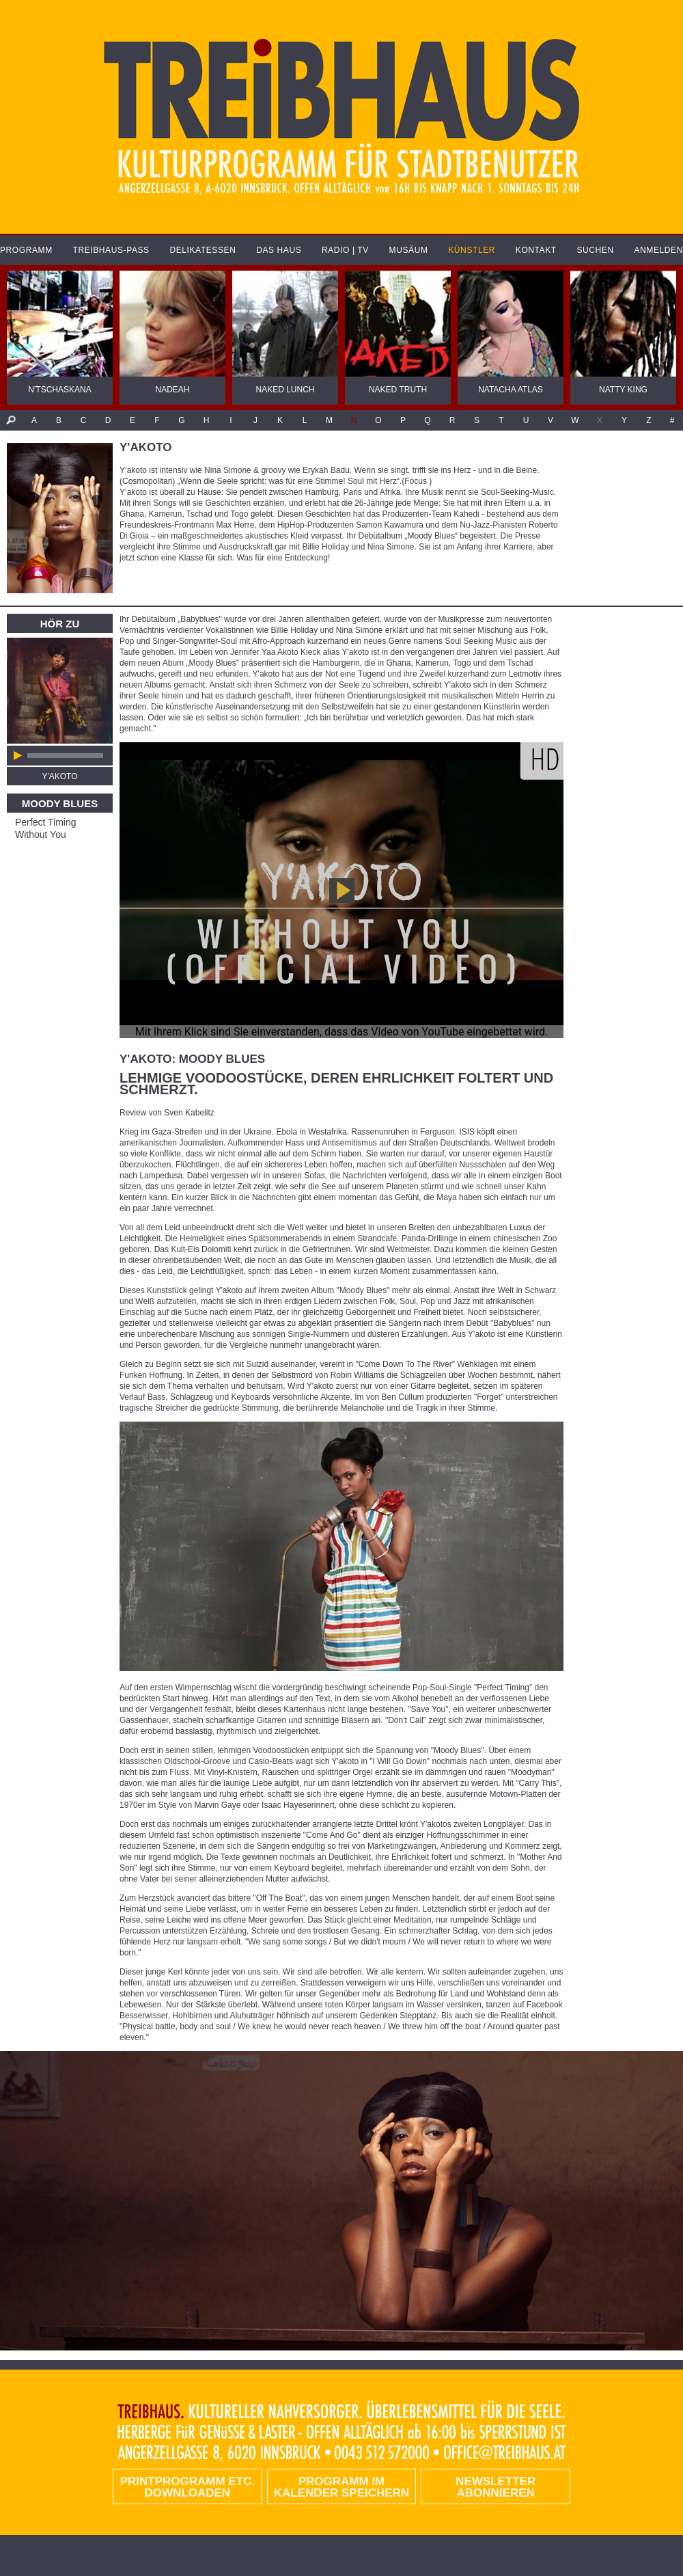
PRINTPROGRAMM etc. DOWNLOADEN (187, 2487)
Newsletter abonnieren (495, 2487)
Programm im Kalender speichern (341, 2487)
